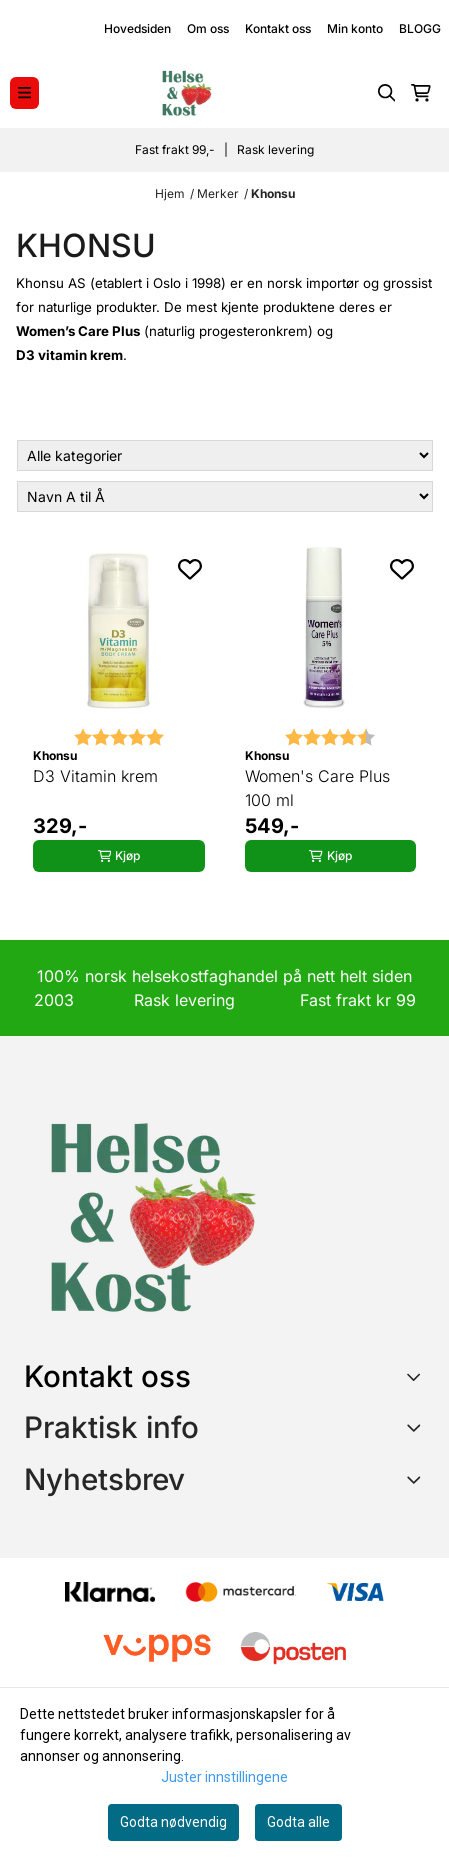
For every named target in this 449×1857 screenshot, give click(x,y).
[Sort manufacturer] (225, 455)
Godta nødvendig (173, 1822)
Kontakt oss (278, 28)
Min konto (355, 28)
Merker (218, 193)
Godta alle (298, 1822)
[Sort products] (225, 496)
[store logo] (186, 93)
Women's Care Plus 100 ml (317, 788)
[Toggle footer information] (417, 1376)
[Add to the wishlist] (190, 569)
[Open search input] (387, 93)
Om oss (208, 28)
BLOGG (420, 28)
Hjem (170, 193)
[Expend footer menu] (417, 1427)
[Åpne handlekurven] (421, 93)
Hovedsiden (137, 28)
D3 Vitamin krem (95, 776)
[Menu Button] (24, 92)
